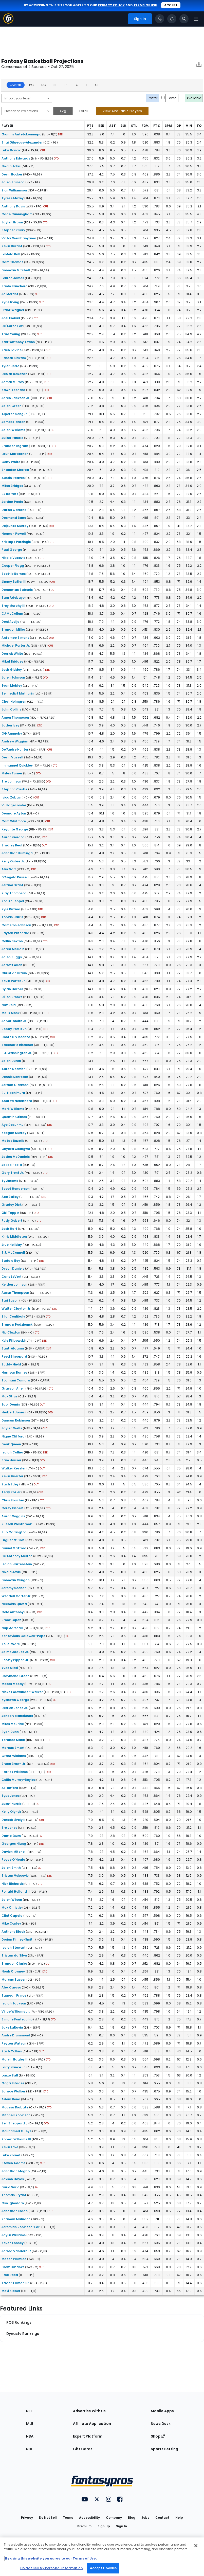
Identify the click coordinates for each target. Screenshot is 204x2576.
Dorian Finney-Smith (18, 1939)
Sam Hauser (11, 1460)
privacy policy (111, 5)
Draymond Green (15, 1676)
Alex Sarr (9, 869)
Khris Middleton (14, 1236)
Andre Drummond (16, 2035)
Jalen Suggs (12, 957)
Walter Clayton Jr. (16, 1308)
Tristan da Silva (14, 1955)
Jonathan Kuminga (17, 853)
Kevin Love (10, 2147)
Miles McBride (13, 1724)
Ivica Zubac (11, 797)
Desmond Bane (14, 518)
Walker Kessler (14, 1468)
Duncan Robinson (16, 1420)
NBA (29, 2436)
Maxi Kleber (11, 2291)
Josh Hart (9, 1229)
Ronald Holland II (16, 1891)
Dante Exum (11, 1836)
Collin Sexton (12, 941)
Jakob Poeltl (12, 1165)
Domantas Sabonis (17, 590)
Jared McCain (13, 949)
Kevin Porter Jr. (14, 981)
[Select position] (26, 111)
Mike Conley (11, 1923)
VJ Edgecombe (14, 805)
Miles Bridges (12, 486)
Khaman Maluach (16, 2219)
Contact (162, 2517)
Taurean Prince (14, 1995)
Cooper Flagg (13, 565)
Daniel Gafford (14, 1548)
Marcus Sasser (14, 1979)
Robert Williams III (16, 2139)
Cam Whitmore (14, 821)
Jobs (145, 2517)
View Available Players (122, 111)
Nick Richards (13, 1883)
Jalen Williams (13, 430)
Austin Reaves (13, 478)
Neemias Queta (14, 1604)
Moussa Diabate (15, 2107)
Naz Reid (9, 1005)
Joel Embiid (11, 318)
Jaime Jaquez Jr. (15, 1652)
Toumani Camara (16, 1380)
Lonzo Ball (10, 2075)
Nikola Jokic (11, 166)
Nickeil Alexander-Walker (22, 1692)
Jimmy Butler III (14, 581)
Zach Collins (12, 2051)
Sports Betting (164, 2448)
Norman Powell (14, 533)
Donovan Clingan (16, 1580)
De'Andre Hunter (15, 749)
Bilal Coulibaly (13, 1316)
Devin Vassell (12, 757)
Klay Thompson (14, 893)
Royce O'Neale (13, 1859)
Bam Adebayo (13, 597)
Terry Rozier (11, 1492)
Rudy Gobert (12, 1220)
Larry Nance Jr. (14, 2067)
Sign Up (104, 2526)
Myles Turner (12, 773)
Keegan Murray (14, 1133)
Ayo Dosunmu (13, 1125)
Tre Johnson (11, 781)
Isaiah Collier (12, 1452)
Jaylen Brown (12, 222)
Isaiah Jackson (14, 2003)
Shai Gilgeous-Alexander (22, 142)
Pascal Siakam (14, 358)
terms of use (145, 5)
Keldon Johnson (14, 1284)
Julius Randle (12, 438)
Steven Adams (13, 2163)
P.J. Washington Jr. (17, 1053)
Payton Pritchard (15, 933)
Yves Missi (10, 1668)
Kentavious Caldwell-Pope (23, 1636)
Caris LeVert (12, 1276)
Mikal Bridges (12, 661)
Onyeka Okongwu (16, 1149)
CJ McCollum (12, 613)
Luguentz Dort (13, 1540)
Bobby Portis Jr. (14, 1029)
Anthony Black (13, 1931)
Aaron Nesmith (14, 1069)
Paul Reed (10, 2275)
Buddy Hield (11, 1364)
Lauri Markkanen (15, 454)
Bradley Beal (12, 845)
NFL (29, 2410)
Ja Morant (10, 294)
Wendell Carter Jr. (16, 1596)
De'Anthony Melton (17, 1556)
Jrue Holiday (12, 1244)
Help (179, 2517)
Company (114, 2517)
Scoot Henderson (16, 1188)
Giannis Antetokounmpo (21, 134)
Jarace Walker (13, 2091)
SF (55, 84)
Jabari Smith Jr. (14, 1021)
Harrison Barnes (14, 1372)
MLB (29, 2423)
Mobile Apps (162, 2410)
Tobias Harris (12, 917)
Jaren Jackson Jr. (16, 398)
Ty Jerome (10, 1181)
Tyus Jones (11, 1795)
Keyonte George (15, 829)
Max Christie (12, 1907)
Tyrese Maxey (13, 198)
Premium (84, 2526)
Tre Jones (9, 1827)
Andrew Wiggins (15, 741)
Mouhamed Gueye (16, 2131)
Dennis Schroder (15, 1077)
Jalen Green (12, 406)
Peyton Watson (14, 2043)
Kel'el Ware (11, 1644)
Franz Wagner (13, 310)
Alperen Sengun (15, 414)
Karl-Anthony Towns (18, 342)
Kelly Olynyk (11, 1811)
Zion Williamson (14, 190)
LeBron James (13, 278)
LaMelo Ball (11, 254)
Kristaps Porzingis (16, 542)
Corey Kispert (13, 1508)
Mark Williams (13, 1109)
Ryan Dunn (10, 1732)
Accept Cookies (103, 2568)
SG (43, 84)
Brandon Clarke (14, 1963)
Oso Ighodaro (13, 2203)
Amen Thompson (15, 717)
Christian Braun (14, 973)
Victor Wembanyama (19, 238)
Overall (16, 84)
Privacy (27, 2517)
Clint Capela (12, 1915)
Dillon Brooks (12, 997)
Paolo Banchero (14, 286)
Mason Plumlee (14, 2259)
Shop (158, 2436)
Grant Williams (14, 1756)
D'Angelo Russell (15, 877)
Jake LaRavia (12, 2027)
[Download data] (198, 65)
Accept (170, 5)
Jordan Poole (12, 502)
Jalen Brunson (13, 182)
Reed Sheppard (14, 1356)
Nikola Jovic (11, 1572)
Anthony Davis (13, 206)
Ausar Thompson (15, 1292)
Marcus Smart (13, 1748)
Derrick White (12, 653)
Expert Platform (87, 2436)
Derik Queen (11, 1444)
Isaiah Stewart (14, 1947)
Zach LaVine (12, 350)
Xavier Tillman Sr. (15, 2283)
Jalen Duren (11, 1061)
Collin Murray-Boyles (18, 1780)
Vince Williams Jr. (16, 2011)
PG (31, 84)
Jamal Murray (13, 382)
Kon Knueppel (13, 901)
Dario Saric (10, 2187)
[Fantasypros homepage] (8, 22)
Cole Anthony (13, 1612)
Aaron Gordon (13, 837)
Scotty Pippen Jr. (15, 1660)
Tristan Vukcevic (15, 1875)
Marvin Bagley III (15, 2059)
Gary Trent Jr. (13, 1172)
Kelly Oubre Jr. (13, 861)
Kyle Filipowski (13, 1340)
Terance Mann (13, 1740)
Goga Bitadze (13, 2083)
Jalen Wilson (12, 1899)
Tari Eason (10, 1300)
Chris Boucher (13, 1500)
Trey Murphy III (13, 605)
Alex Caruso (11, 1987)
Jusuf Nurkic (12, 1804)
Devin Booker (12, 174)
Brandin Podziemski (17, 1324)
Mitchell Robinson (16, 2115)
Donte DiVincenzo (16, 1037)
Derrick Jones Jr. (15, 1708)
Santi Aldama (13, 1348)
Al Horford (10, 1788)
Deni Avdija (11, 621)
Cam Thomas (12, 262)
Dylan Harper (12, 989)
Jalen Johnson (13, 677)
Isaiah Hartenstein (17, 1564)
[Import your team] (26, 98)
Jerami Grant (12, 885)
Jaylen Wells (12, 1428)
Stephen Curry (13, 230)
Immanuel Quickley (17, 765)
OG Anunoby (12, 733)
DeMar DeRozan (14, 374)
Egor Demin (11, 1404)
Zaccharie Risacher (17, 1045)
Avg (63, 111)
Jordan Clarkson (15, 1085)
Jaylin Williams (14, 2235)
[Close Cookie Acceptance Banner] (195, 2545)
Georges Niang (14, 1843)
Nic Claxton (11, 1332)
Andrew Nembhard (17, 1101)
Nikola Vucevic (13, 558)
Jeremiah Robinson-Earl (21, 2227)
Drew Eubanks (13, 2267)
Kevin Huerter (12, 1476)
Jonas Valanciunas (17, 1716)
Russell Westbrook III (18, 1524)
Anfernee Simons (15, 637)
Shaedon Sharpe (15, 470)
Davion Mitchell (14, 1852)
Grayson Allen (13, 1388)
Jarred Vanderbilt (16, 2251)
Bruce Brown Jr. (14, 1764)
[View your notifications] (171, 18)
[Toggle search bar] (184, 18)
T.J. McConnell (13, 1252)
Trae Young (11, 334)
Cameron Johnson (16, 925)
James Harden (13, 422)
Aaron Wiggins (13, 1516)
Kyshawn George (15, 1700)
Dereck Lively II (13, 1820)
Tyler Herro (10, 366)
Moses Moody (13, 1684)
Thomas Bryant (14, 2195)
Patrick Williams (15, 1772)
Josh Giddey (12, 669)
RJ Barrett (10, 494)
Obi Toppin (10, 1213)
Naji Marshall (12, 1628)
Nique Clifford (13, 1436)
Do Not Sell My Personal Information (51, 2568)
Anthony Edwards (16, 158)
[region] (102, 2556)
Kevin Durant (12, 246)
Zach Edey (10, 1484)
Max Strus (9, 1396)
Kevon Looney (13, 2243)
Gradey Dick (12, 1204)
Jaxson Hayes (13, 2179)
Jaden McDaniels (16, 1156)
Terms (68, 2517)
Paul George (12, 549)
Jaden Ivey (10, 725)
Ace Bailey (10, 1197)
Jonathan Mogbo (16, 2171)
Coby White (11, 462)
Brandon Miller (13, 629)
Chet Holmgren (14, 701)
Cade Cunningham (17, 214)
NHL (29, 2448)
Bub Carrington (14, 1532)
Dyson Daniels (13, 1268)
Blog (131, 2517)
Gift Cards (82, 2448)
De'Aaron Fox (12, 326)
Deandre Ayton (14, 813)
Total (83, 111)
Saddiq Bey (11, 1260)
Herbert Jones (13, 1412)
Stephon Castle (14, 789)
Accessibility (89, 2517)
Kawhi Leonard (13, 390)
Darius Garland (14, 510)
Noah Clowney (13, 1971)
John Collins (11, 709)
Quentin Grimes (14, 1117)
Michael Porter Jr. (16, 645)
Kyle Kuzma (11, 909)
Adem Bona (11, 2099)
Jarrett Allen (12, 965)
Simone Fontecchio (17, 2019)
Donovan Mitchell (16, 270)
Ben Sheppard (13, 2123)
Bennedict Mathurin (18, 693)
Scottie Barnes (14, 574)
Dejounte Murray (15, 526)
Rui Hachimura (13, 1093)
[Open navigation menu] (196, 18)
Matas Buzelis (13, 1141)
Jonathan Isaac (15, 2211)
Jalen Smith (11, 1868)
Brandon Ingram (15, 446)
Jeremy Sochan (14, 1588)
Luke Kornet (11, 2155)
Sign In (121, 2526)
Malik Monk (11, 1013)
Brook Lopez (11, 1620)
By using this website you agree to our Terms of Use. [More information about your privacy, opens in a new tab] (51, 2558)
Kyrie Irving (10, 302)
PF (66, 84)
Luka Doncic (11, 150)
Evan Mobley (12, 685)
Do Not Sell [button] (48, 2517)
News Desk (161, 2423)
